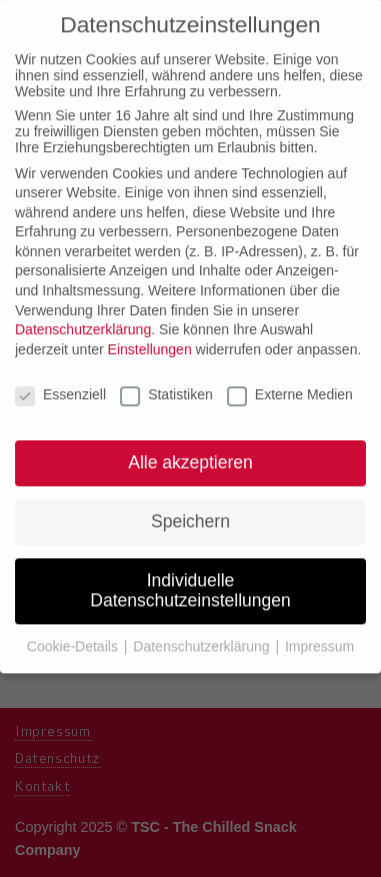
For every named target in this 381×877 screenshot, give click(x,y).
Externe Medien (290, 380)
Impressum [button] (319, 632)
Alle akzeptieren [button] (190, 449)
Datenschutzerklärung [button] (203, 632)
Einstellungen (150, 335)
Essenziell (60, 380)
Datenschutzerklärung (83, 316)
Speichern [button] (190, 508)
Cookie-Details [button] (74, 632)
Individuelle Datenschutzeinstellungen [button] (190, 577)
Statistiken (166, 380)
